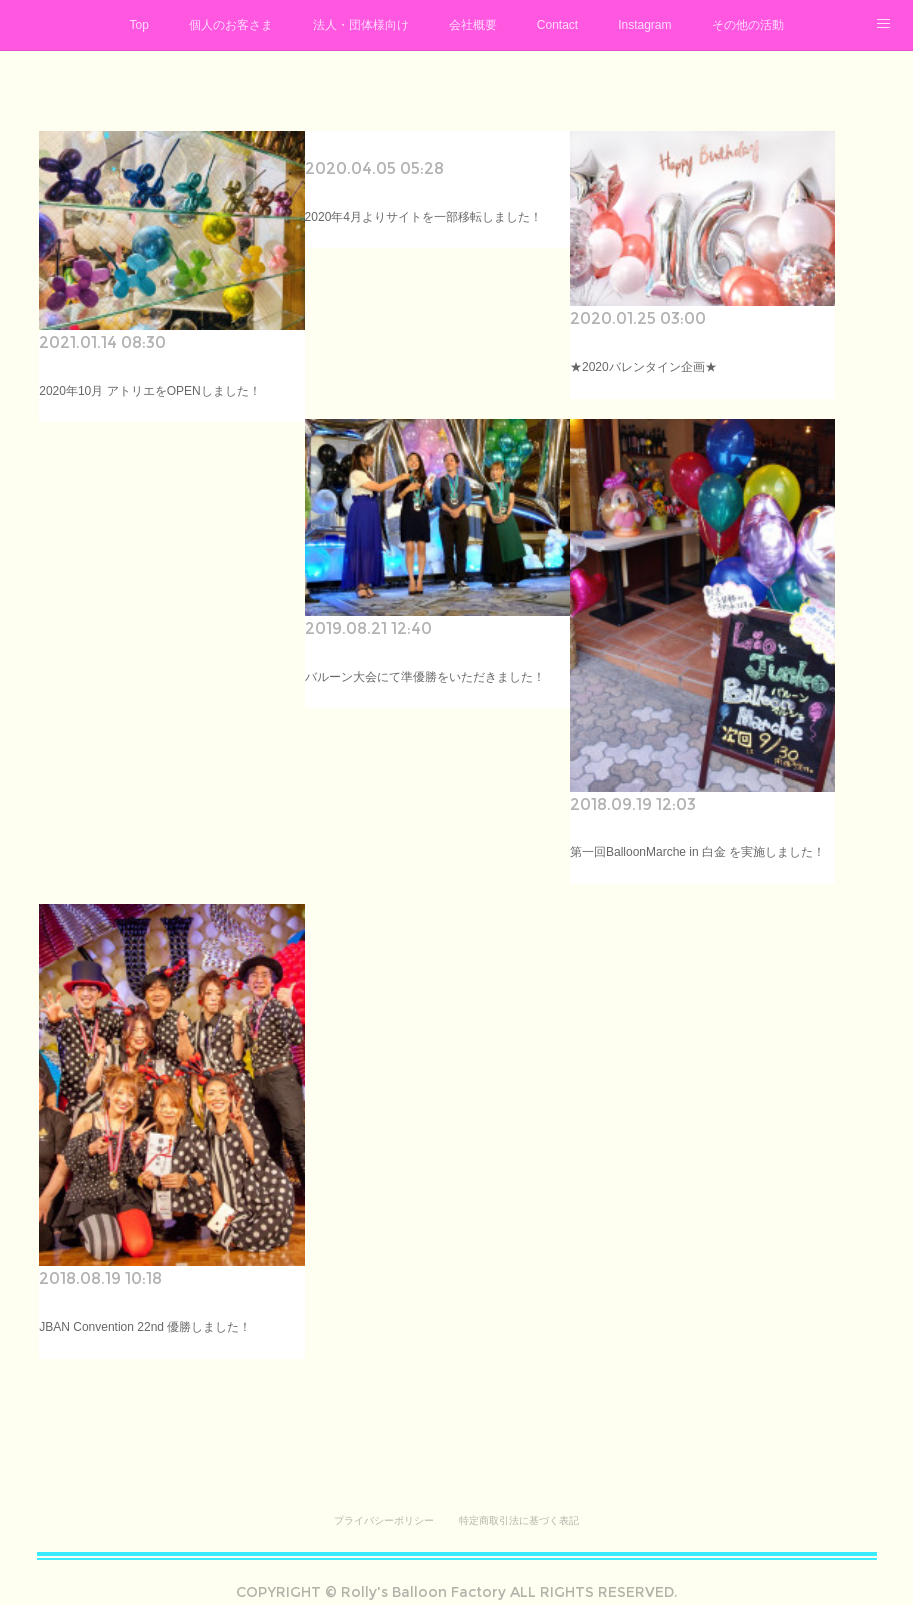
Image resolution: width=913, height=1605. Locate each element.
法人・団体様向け (361, 25)
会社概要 (473, 25)
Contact (557, 25)
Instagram (644, 25)
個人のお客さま (231, 25)
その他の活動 (748, 25)
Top (138, 25)
